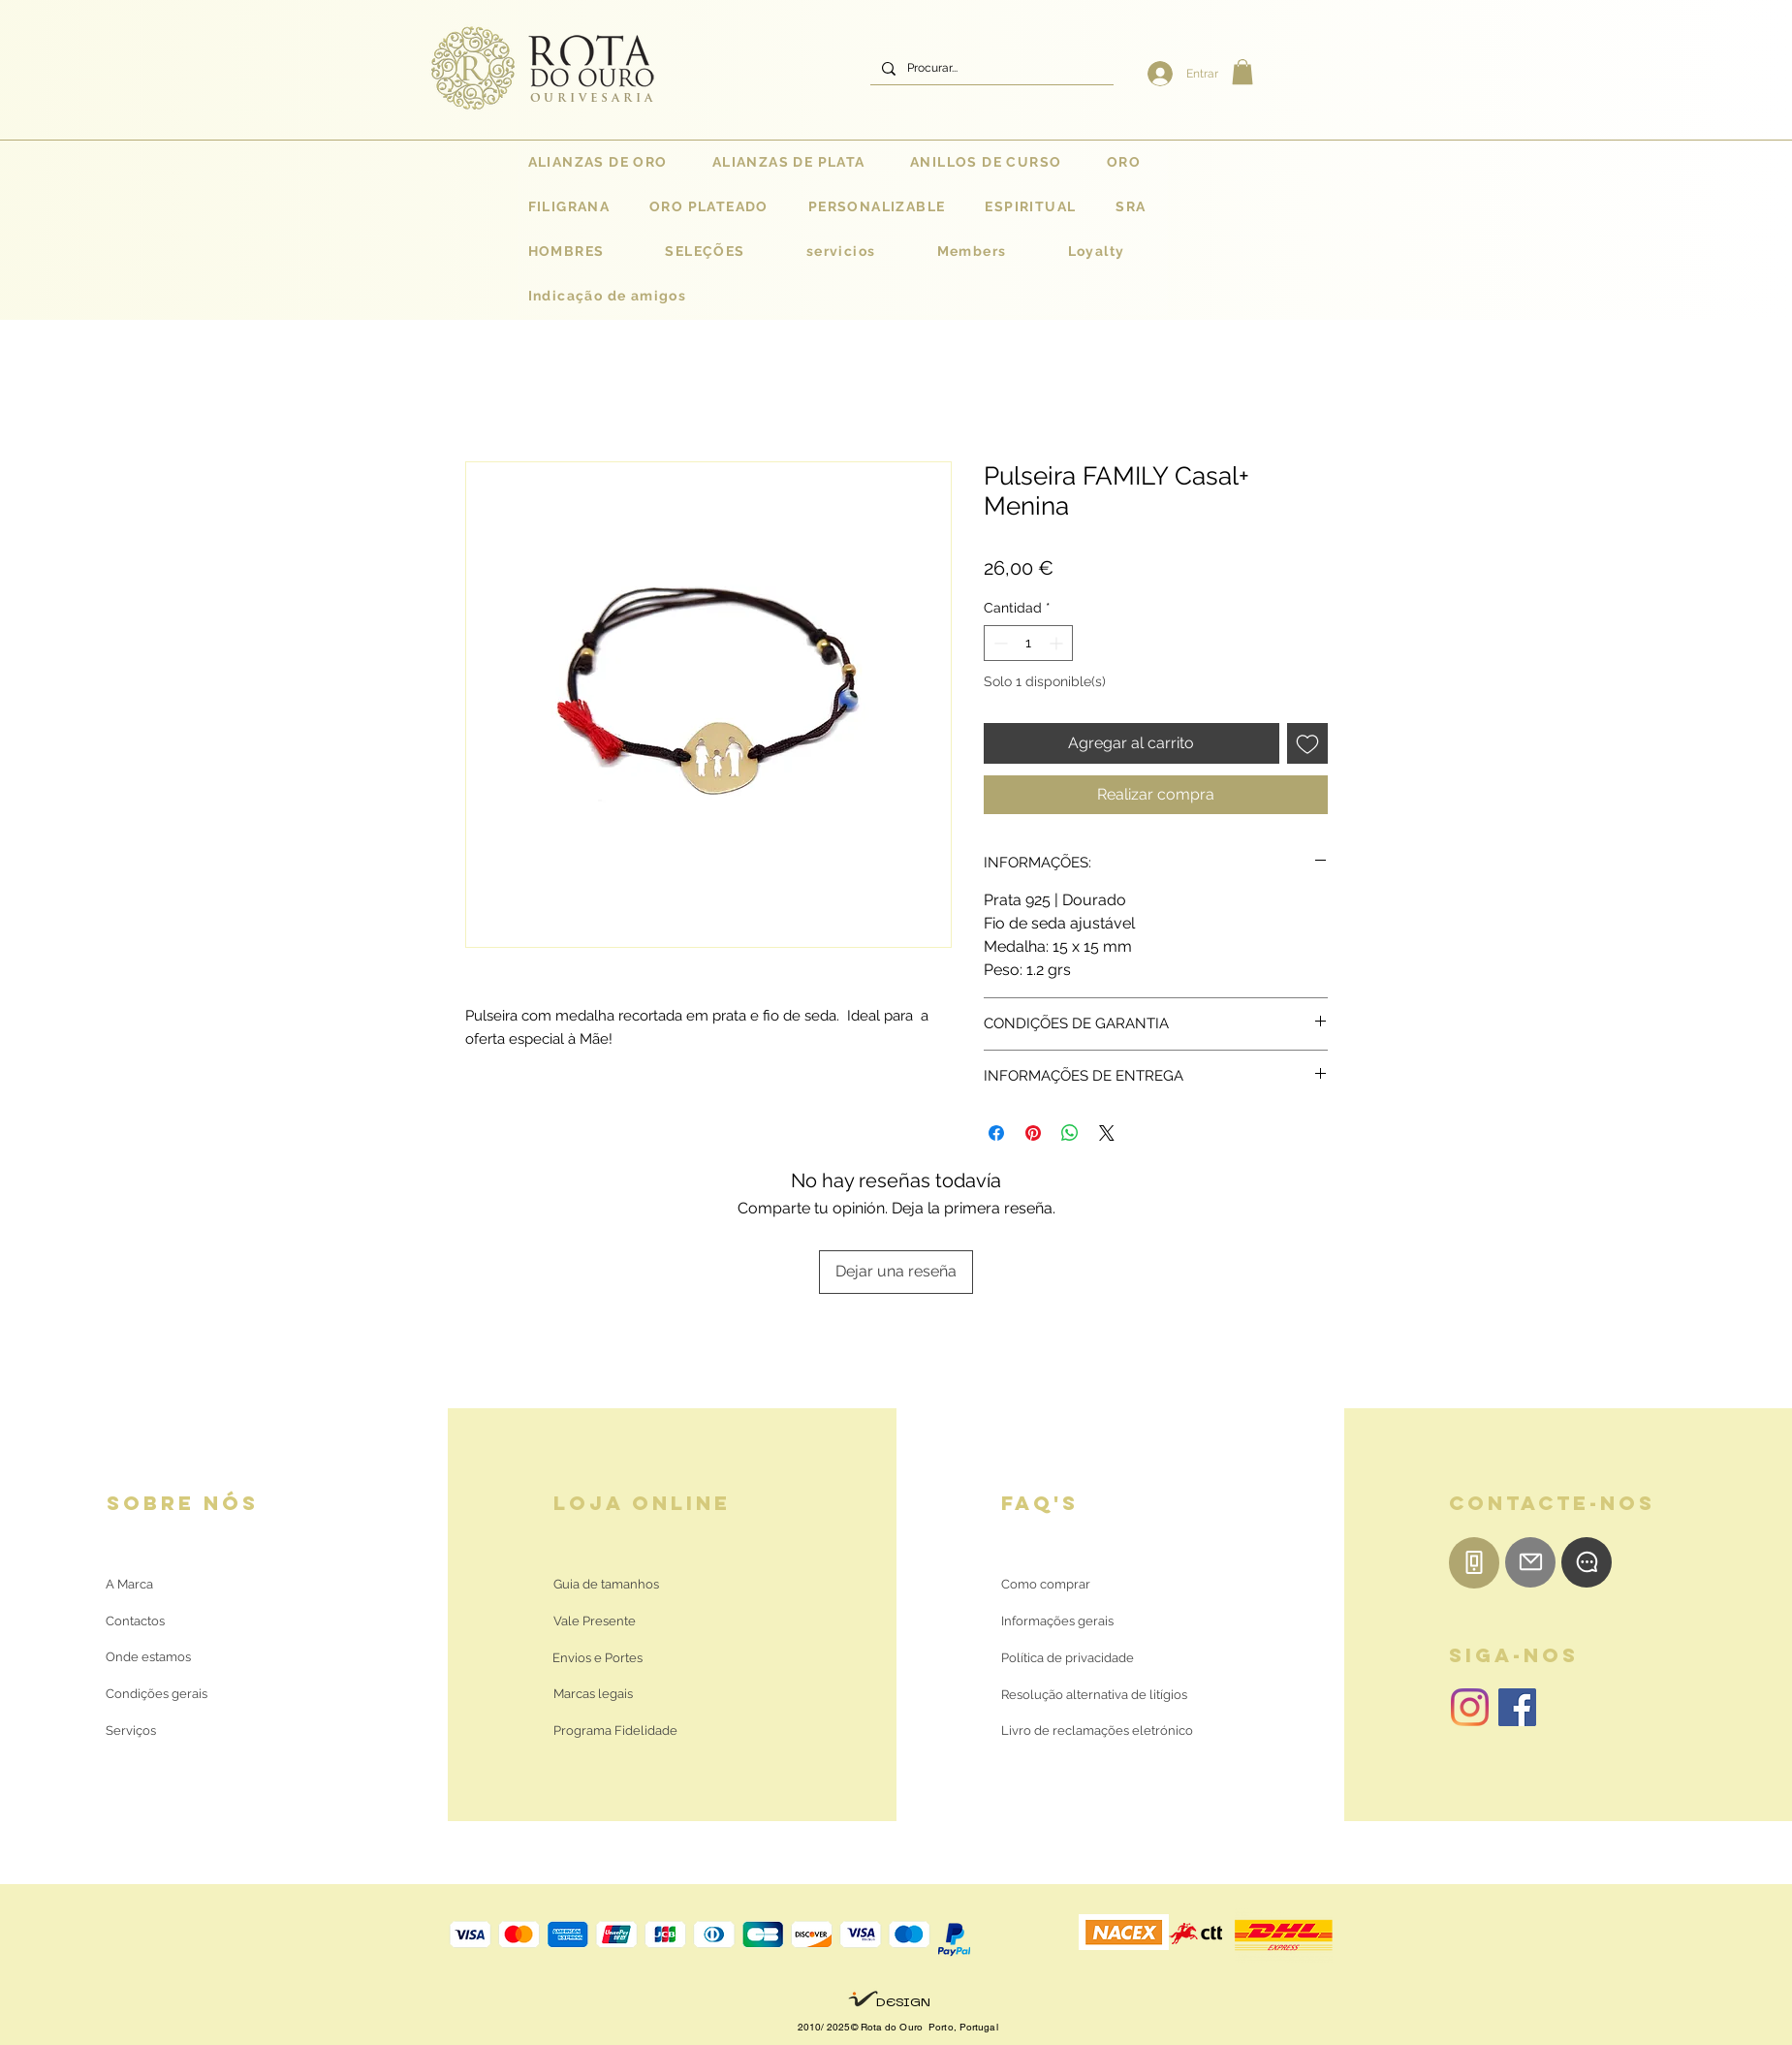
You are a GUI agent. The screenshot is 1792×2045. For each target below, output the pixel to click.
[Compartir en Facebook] (996, 1133)
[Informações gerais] (1057, 1621)
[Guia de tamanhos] (606, 1584)
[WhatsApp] (1586, 1562)
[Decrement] (999, 643)
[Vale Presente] (597, 1621)
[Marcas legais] (593, 1694)
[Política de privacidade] (1067, 1658)
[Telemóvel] (1474, 1563)
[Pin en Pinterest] (1033, 1133)
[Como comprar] (1045, 1584)
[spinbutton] (1028, 643)
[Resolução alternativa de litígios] (1094, 1695)
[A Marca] (129, 1584)
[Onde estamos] (151, 1657)
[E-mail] (1530, 1562)
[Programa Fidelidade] (615, 1731)
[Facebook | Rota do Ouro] (1517, 1707)
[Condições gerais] (156, 1694)
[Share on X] (1106, 1133)
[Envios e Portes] (597, 1658)
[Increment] (1058, 643)
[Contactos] (151, 1621)
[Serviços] (131, 1731)
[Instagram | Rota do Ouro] (1470, 1707)
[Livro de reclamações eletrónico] (1097, 1731)
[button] (1242, 71)
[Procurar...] (990, 68)
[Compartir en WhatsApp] (1070, 1133)
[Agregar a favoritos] (1307, 743)
